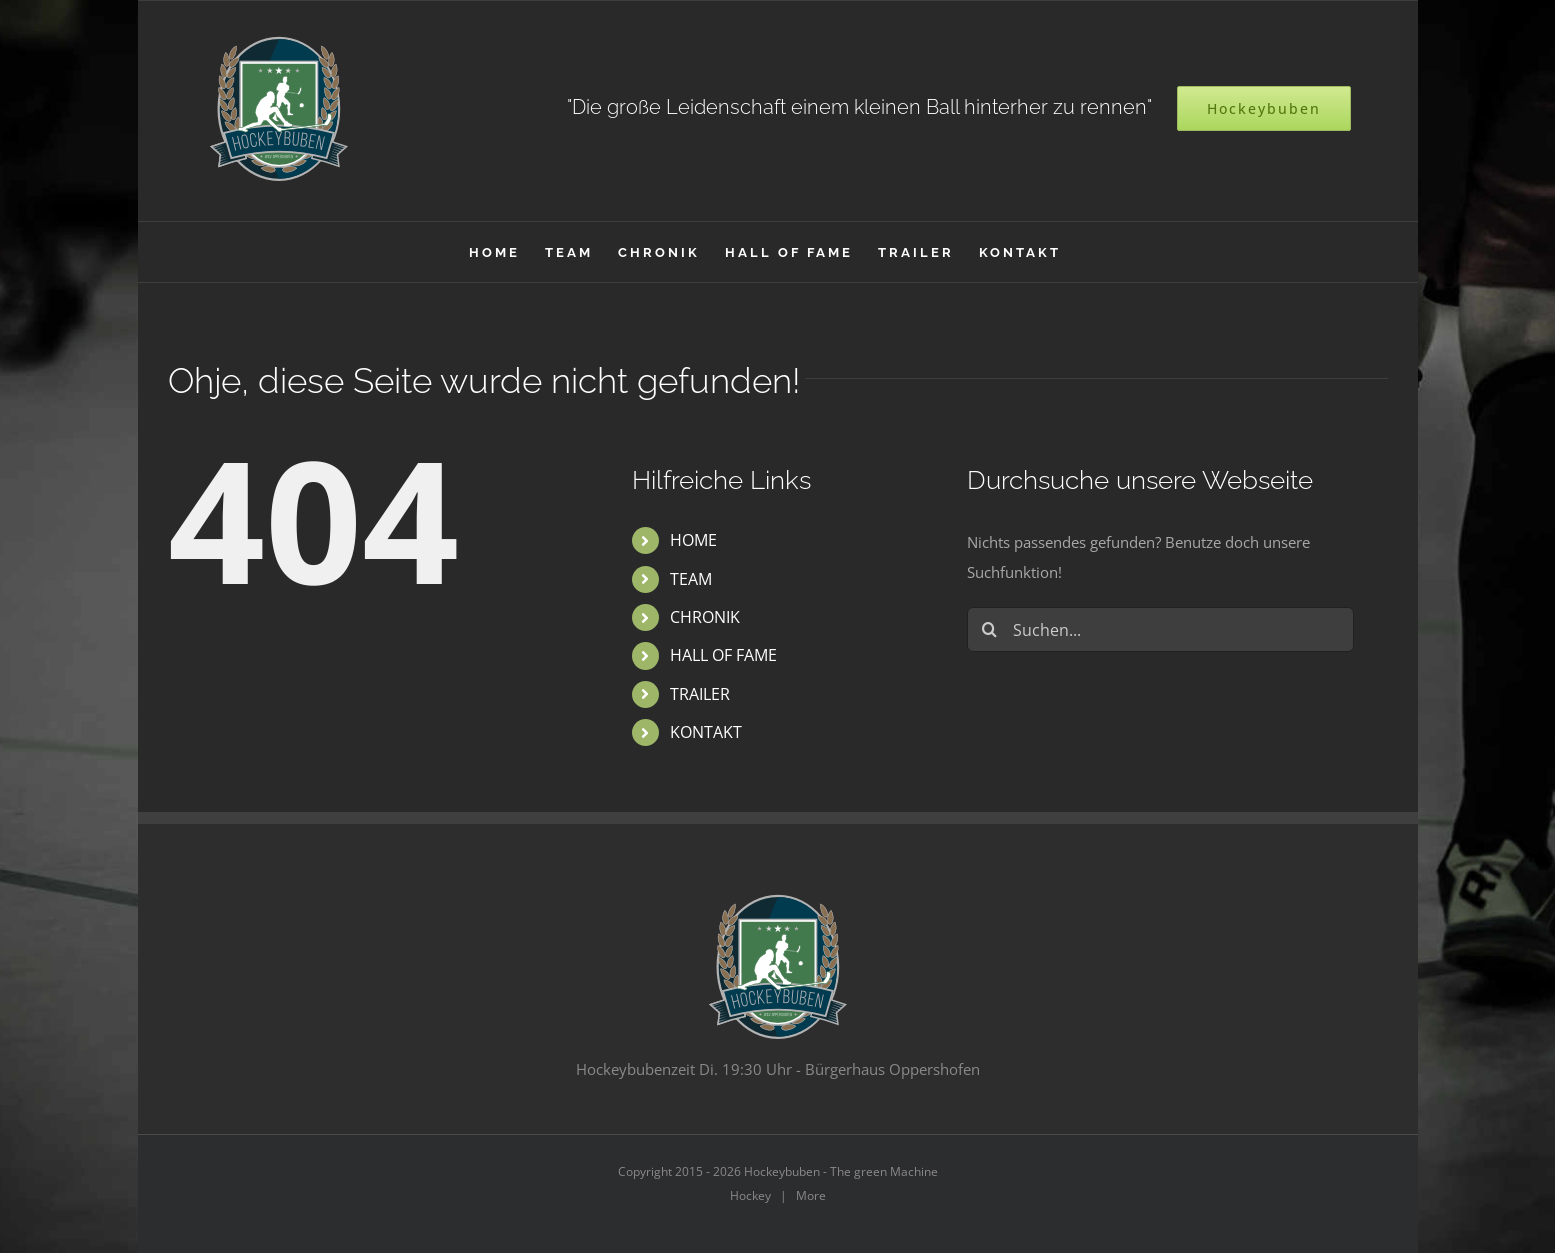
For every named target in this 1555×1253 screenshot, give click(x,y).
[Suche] (989, 629)
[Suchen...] (1160, 629)
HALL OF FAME (723, 655)
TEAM (691, 579)
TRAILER (700, 694)
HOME (693, 540)
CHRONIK (705, 617)
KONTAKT (706, 732)
